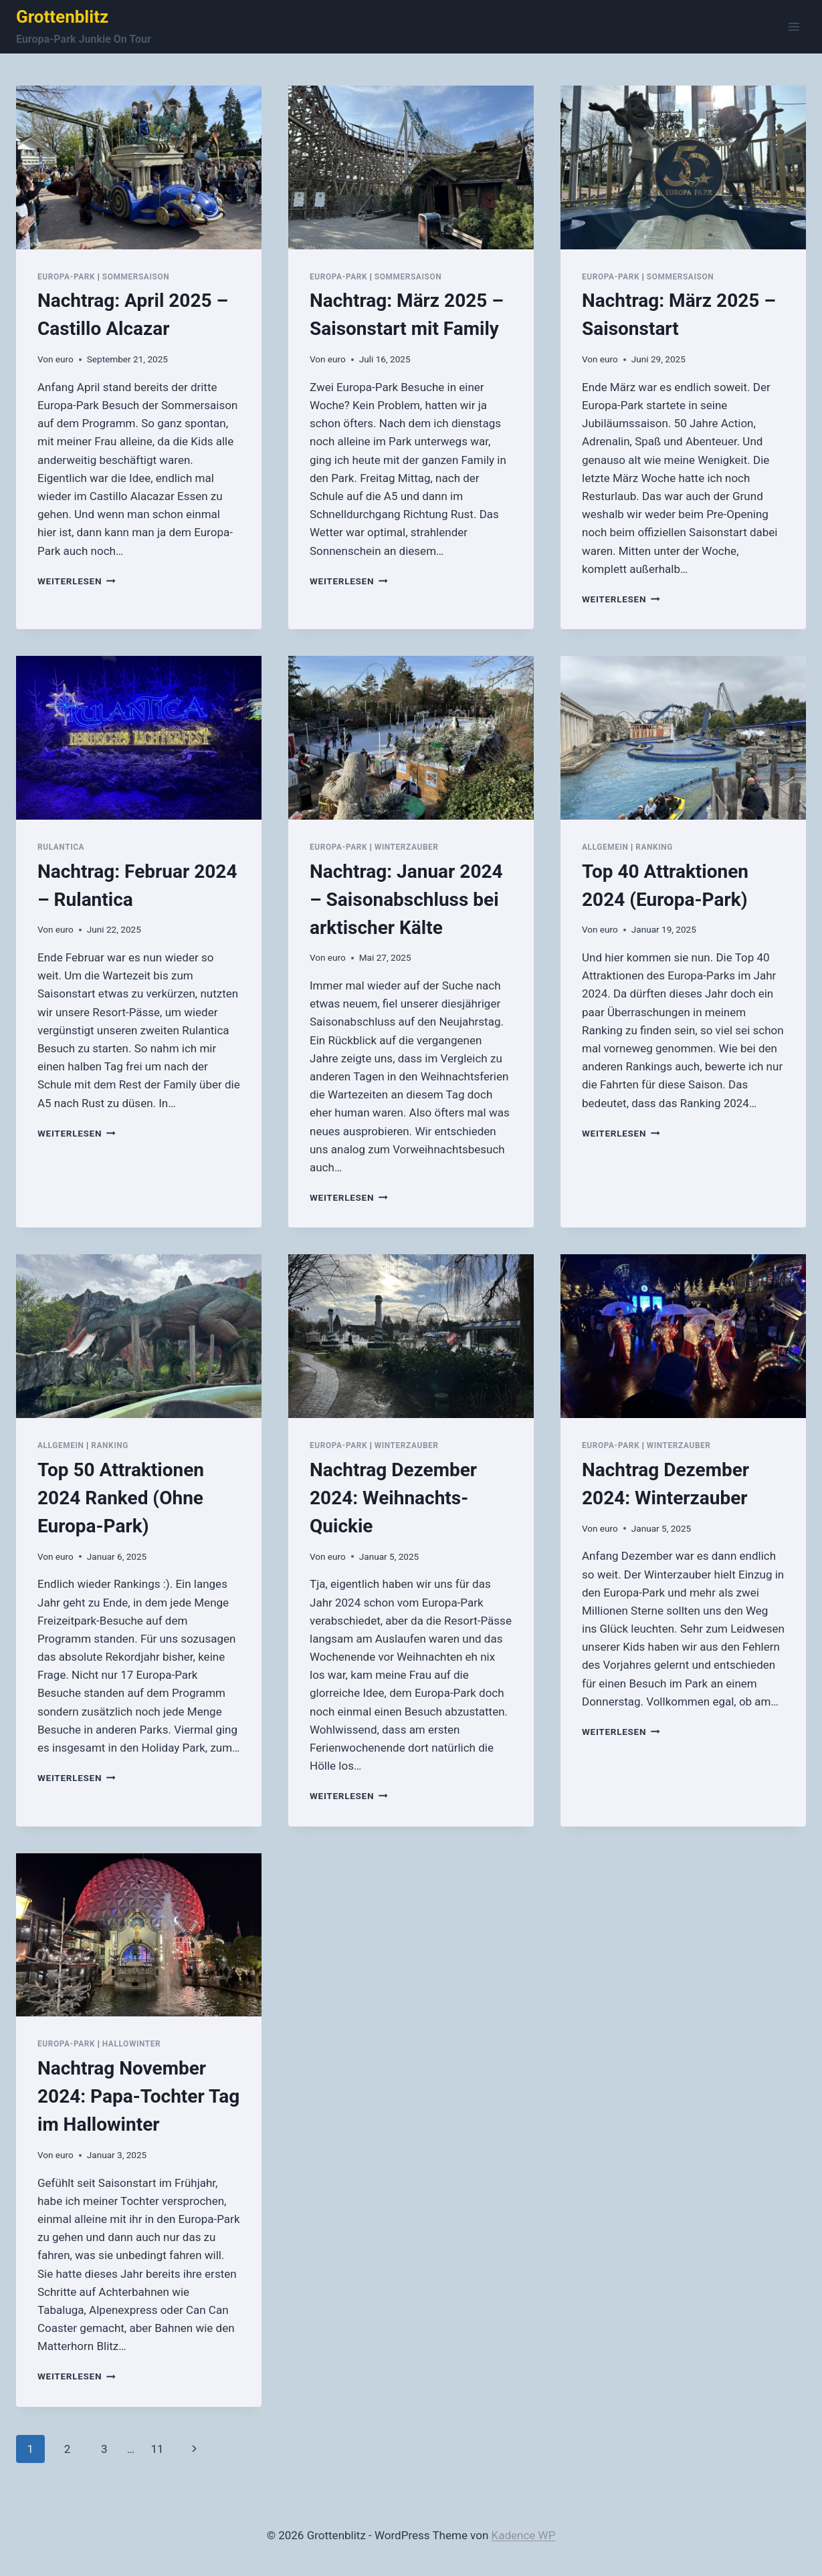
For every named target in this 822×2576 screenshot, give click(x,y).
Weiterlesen (76, 581)
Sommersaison (135, 276)
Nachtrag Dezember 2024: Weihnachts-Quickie (393, 1498)
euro (65, 359)
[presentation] (139, 167)
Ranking (654, 847)
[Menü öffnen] (793, 26)
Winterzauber (407, 847)
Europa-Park (66, 276)
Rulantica (60, 847)
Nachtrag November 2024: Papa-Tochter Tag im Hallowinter (138, 2096)
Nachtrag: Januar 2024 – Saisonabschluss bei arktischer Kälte (406, 899)
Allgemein (605, 847)
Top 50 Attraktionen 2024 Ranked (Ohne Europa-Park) (120, 1498)
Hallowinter (131, 2043)
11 (156, 2449)
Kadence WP (524, 2535)
